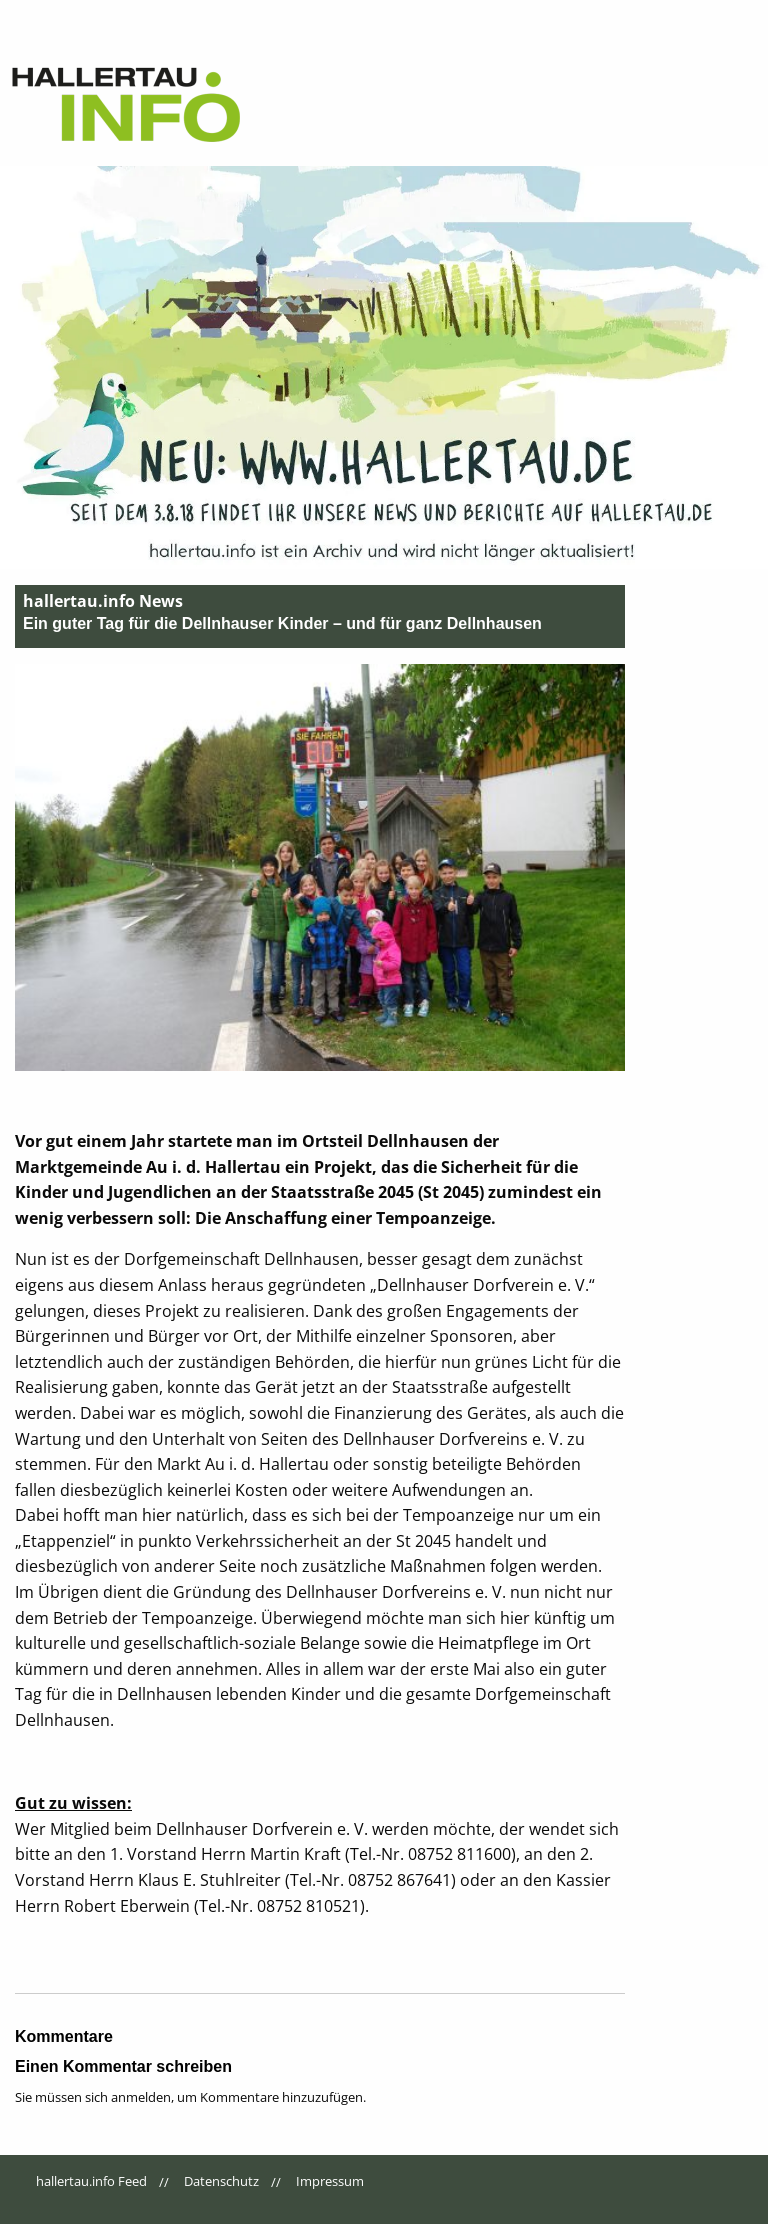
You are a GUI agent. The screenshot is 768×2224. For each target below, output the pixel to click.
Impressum (330, 2181)
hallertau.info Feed (91, 2181)
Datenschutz (221, 2181)
